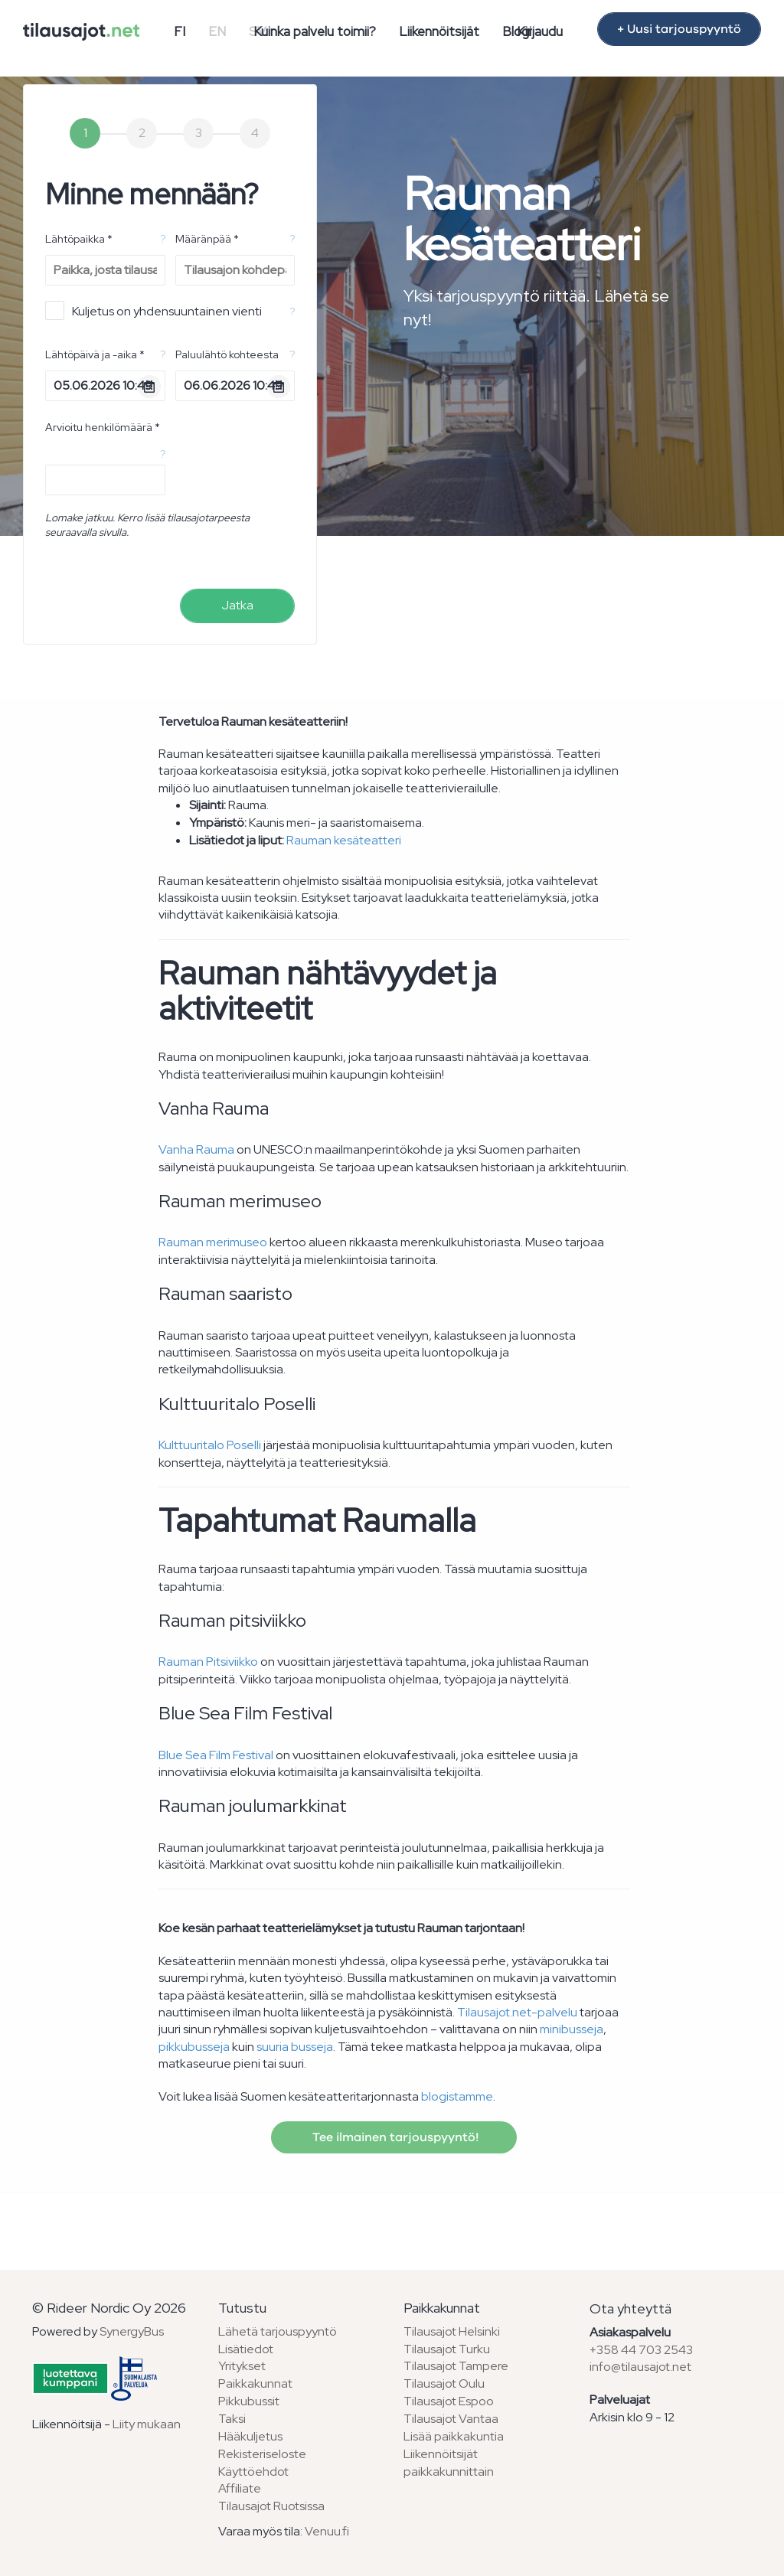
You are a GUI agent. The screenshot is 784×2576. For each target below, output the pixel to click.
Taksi (232, 2419)
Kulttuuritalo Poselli (209, 1445)
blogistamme (457, 2096)
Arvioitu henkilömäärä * (102, 427)
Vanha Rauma (196, 1149)
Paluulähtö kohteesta (227, 354)
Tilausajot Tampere (455, 2366)
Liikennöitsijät (439, 31)
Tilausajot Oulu (444, 2383)
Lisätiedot (245, 2349)
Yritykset (242, 2366)
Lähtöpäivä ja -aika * (95, 354)
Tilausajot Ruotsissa (271, 2506)
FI (179, 31)
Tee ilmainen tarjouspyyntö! (394, 2137)
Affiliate (239, 2488)
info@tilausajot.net (640, 2367)
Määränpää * (207, 239)
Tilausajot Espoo (448, 2401)
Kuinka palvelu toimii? (314, 31)
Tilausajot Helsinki (451, 2331)
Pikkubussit (248, 2401)
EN (217, 31)
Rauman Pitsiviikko (208, 1662)
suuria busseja (294, 2047)
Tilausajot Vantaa (450, 2419)
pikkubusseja (194, 2047)
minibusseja (571, 2029)
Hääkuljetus (250, 2436)
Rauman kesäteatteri (343, 840)
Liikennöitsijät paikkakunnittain (448, 2463)
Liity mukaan (147, 2424)
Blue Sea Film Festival (215, 1755)
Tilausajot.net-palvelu (517, 2012)
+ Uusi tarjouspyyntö (679, 29)
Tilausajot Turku (446, 2349)
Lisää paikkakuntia (453, 2436)
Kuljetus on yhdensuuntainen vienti (153, 310)
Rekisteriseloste (262, 2454)
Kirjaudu (540, 31)
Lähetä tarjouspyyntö (277, 2331)
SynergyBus (132, 2331)
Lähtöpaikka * (79, 239)
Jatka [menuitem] (237, 605)
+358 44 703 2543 (641, 2350)
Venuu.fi (327, 2531)
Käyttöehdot (253, 2471)
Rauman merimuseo (212, 1242)
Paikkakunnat (255, 2383)
